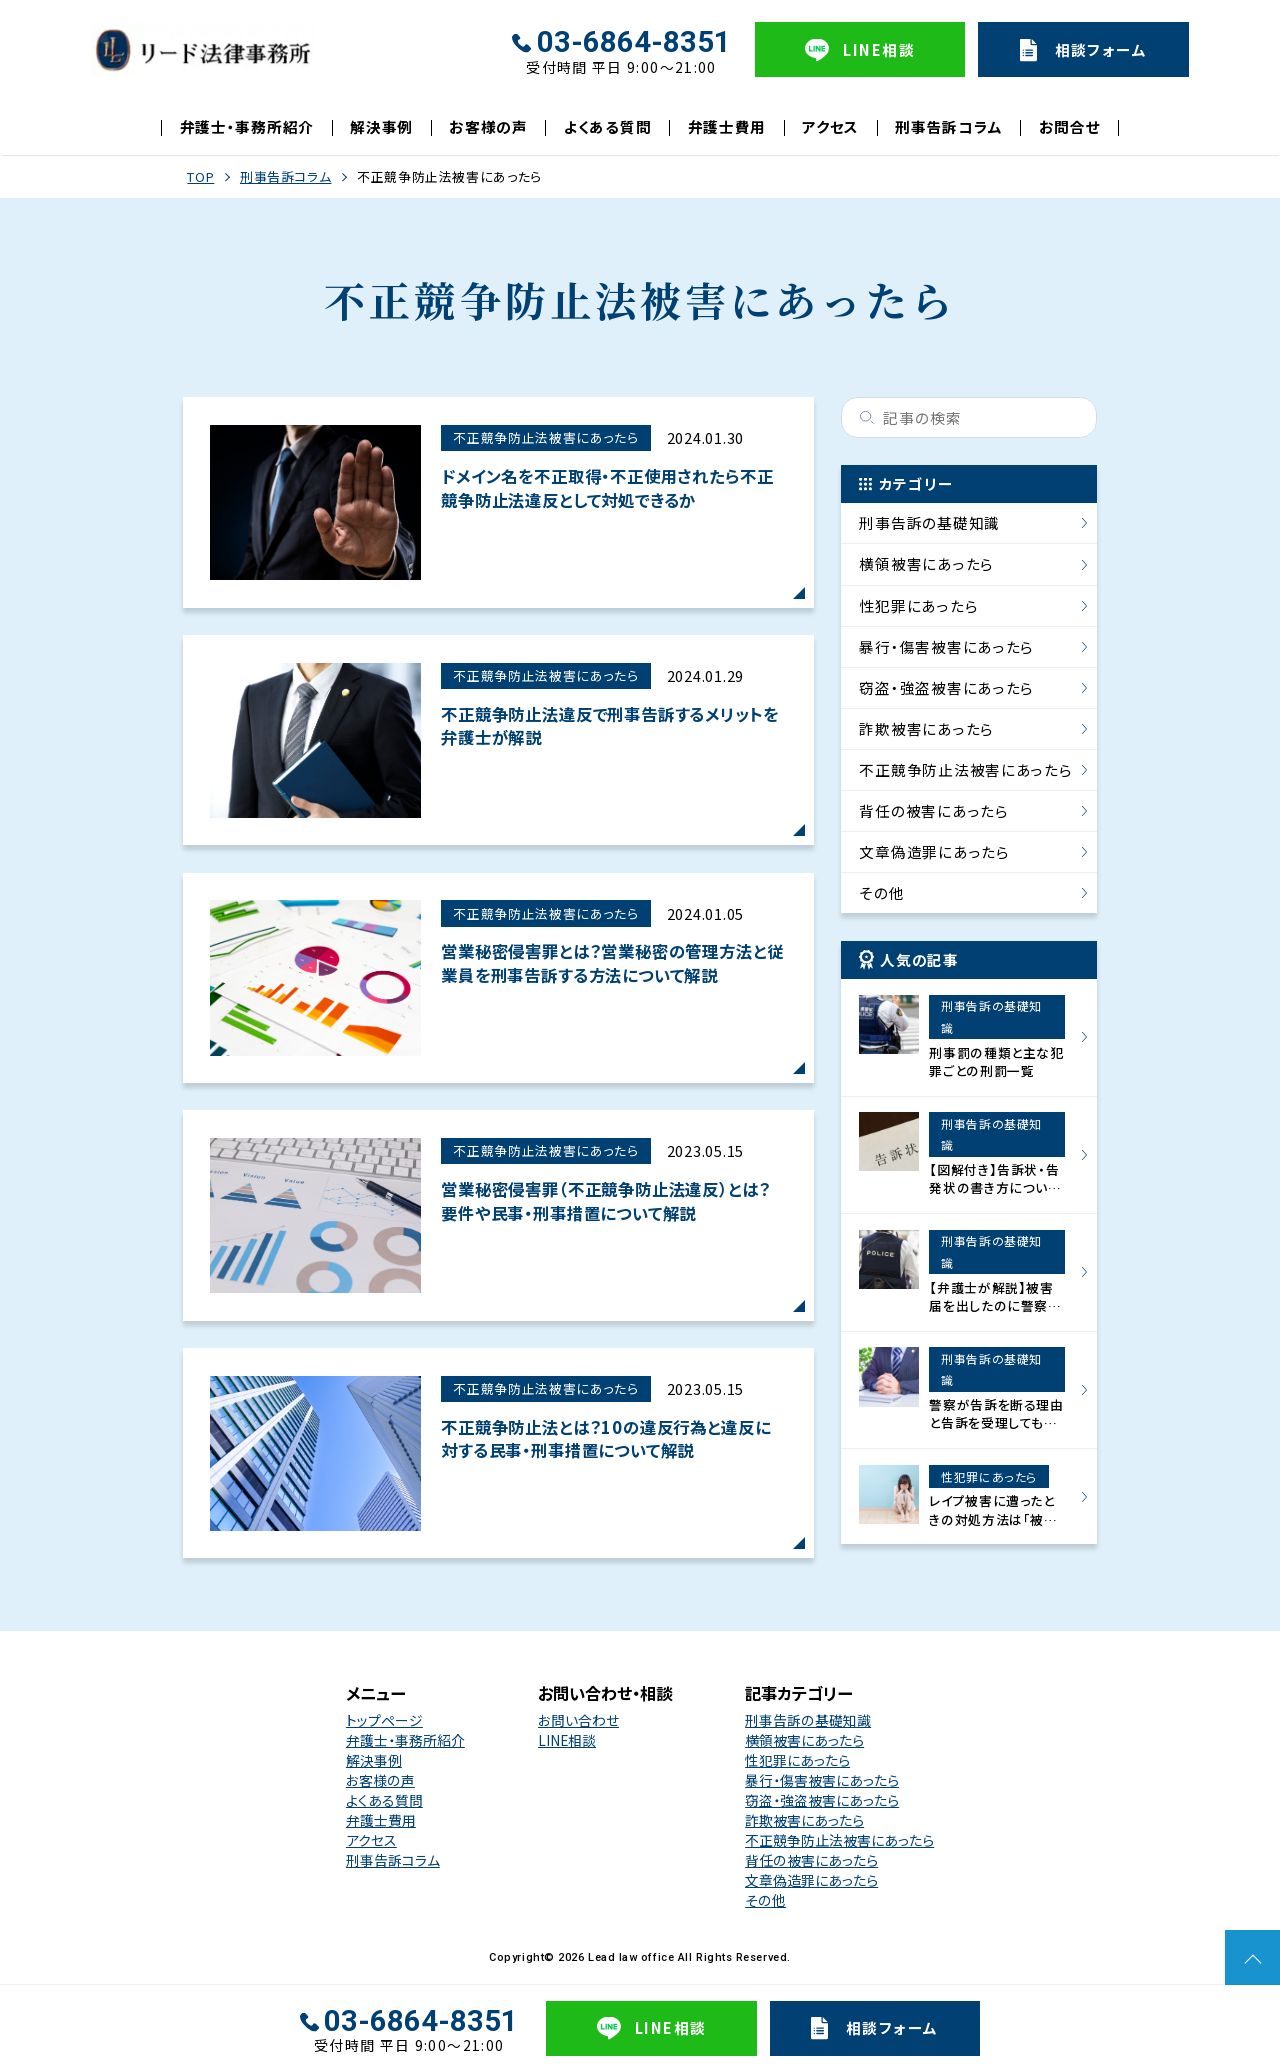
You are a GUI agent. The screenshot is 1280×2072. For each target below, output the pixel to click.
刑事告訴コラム (948, 126)
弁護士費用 (727, 126)
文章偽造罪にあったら (934, 851)
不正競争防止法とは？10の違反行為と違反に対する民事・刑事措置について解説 (605, 1439)
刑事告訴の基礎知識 (929, 522)
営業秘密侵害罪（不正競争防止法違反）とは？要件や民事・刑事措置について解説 (605, 1201)
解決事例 (381, 126)
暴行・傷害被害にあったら (946, 646)
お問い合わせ (578, 1720)
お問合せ (1070, 126)
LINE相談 (567, 1740)
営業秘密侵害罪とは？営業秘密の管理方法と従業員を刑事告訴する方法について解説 (612, 963)
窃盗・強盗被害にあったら (946, 687)
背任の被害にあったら (933, 810)
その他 (881, 892)
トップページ (384, 1720)
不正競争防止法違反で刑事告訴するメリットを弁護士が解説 (609, 726)
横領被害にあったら (926, 563)
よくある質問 (607, 126)
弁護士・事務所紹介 (247, 126)
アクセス (830, 126)
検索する (867, 418)
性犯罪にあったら (918, 605)
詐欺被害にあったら (926, 728)
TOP (200, 176)
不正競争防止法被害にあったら (545, 437)
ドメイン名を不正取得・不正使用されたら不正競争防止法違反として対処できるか (607, 488)
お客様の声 (488, 126)
